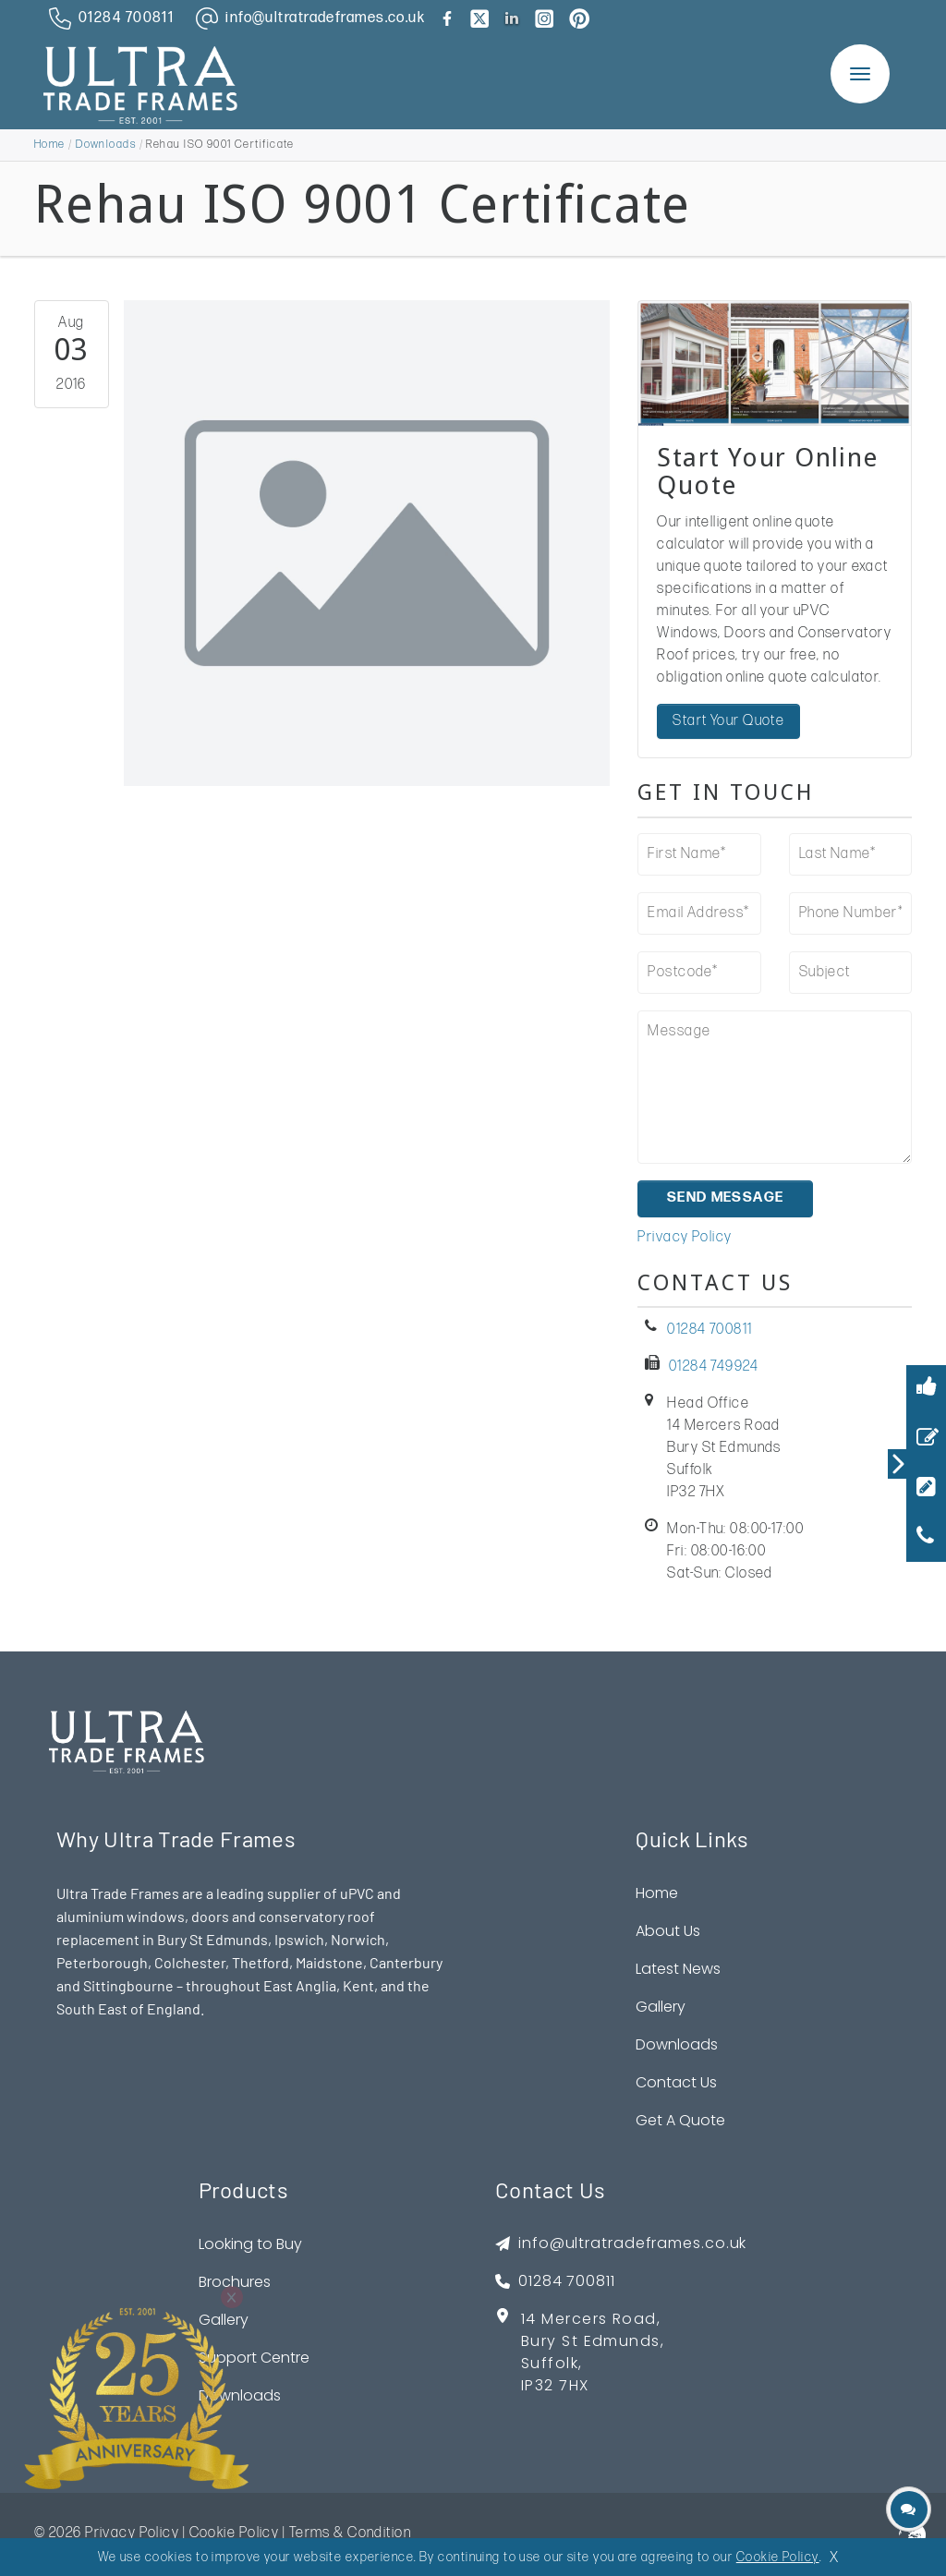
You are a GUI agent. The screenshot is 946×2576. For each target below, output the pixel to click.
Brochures (235, 2283)
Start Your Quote (728, 721)
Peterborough (102, 1964)
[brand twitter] (479, 18)
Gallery (660, 2008)
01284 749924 (713, 1368)
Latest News (678, 1970)
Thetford (260, 1964)
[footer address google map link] (621, 2362)
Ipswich (299, 1941)
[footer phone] (621, 2284)
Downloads (106, 144)
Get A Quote (680, 2122)
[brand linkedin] (512, 18)
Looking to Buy (250, 2245)
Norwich (358, 1941)
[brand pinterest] (579, 18)
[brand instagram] (544, 18)
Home (50, 144)
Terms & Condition (350, 2535)
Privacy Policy (684, 1239)
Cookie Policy (234, 2535)
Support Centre (254, 2359)
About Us (668, 1932)
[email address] (306, 18)
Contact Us (676, 2084)
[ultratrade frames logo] (140, 83)
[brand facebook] (447, 18)
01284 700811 (709, 1331)
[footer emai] (621, 2246)
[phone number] (108, 18)
